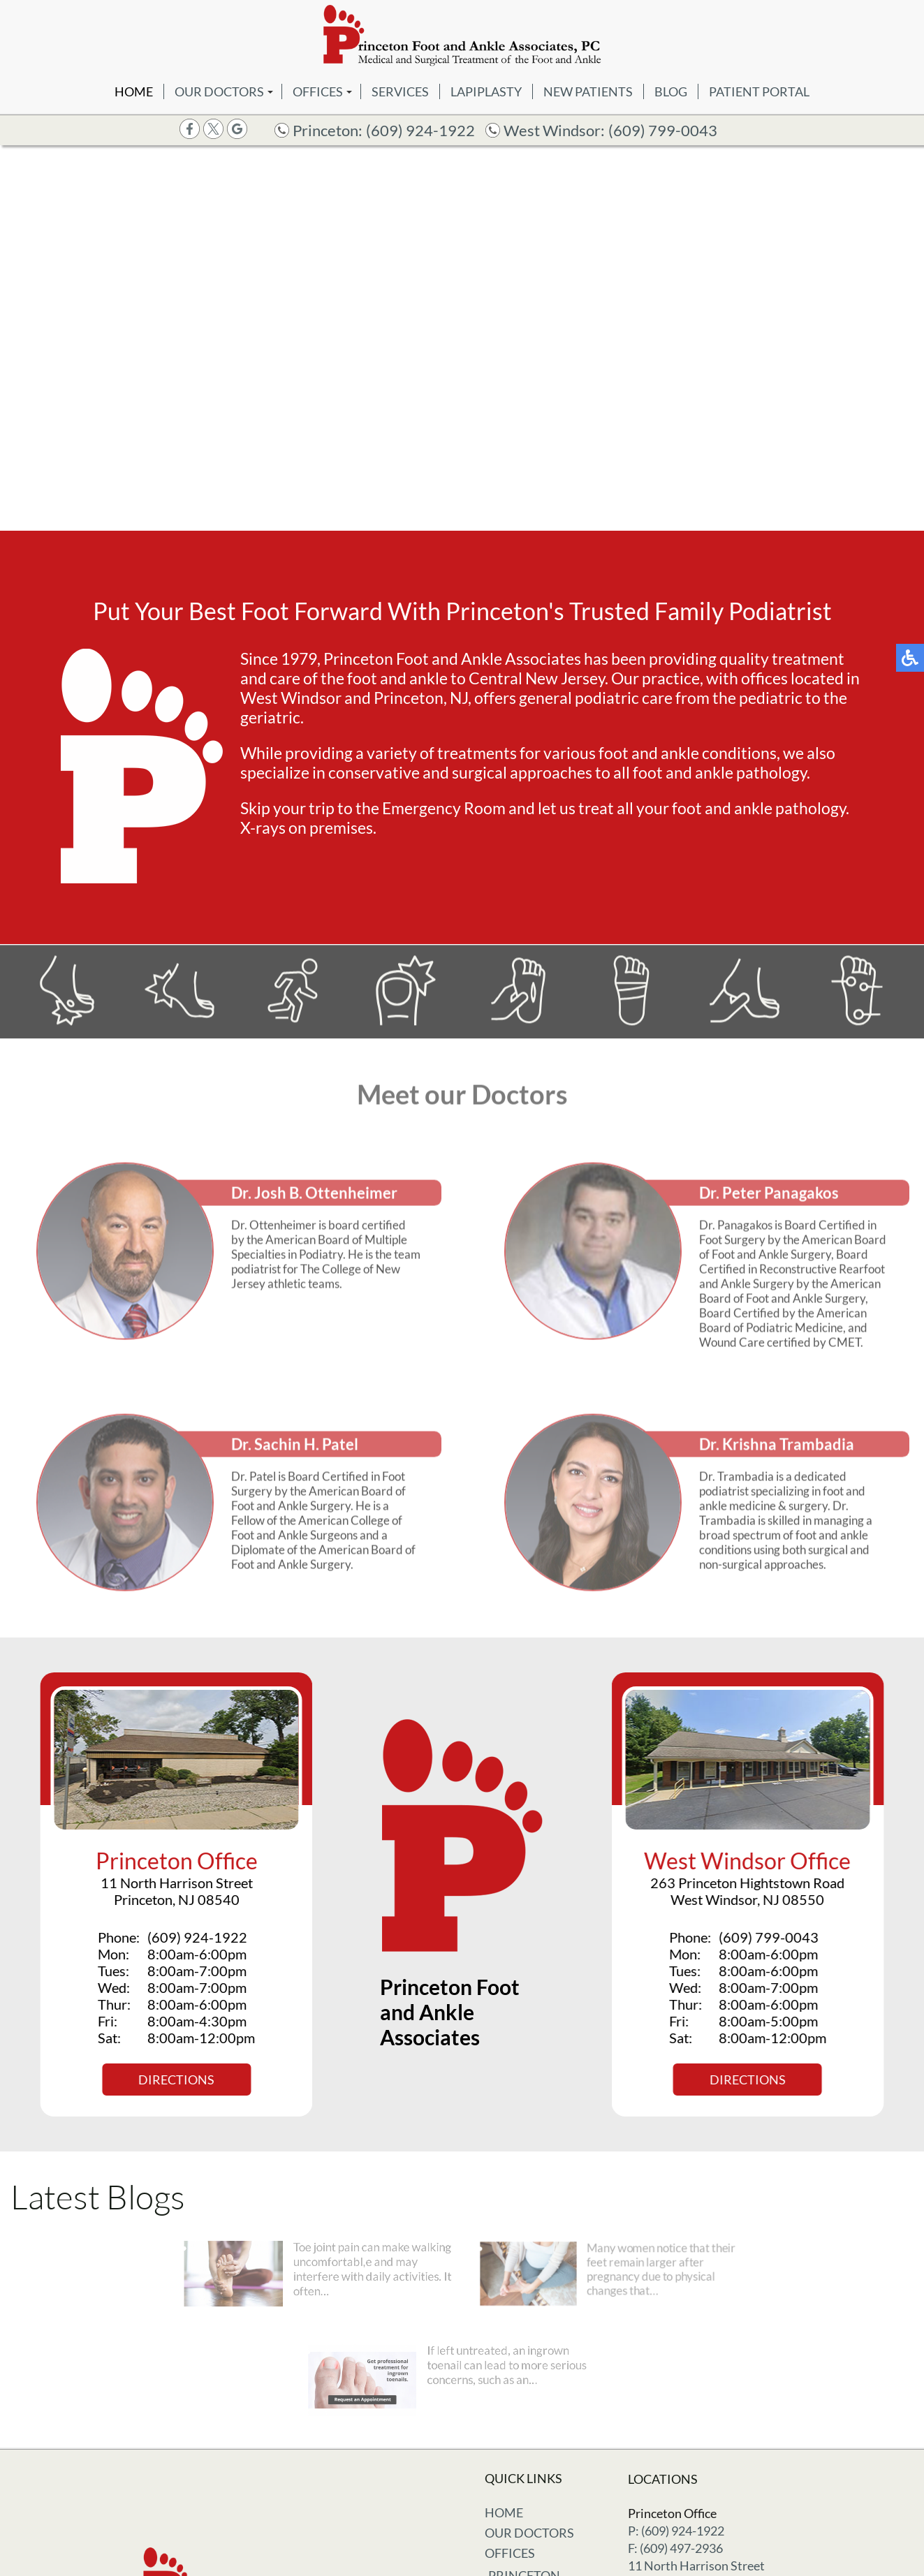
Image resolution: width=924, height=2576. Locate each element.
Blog (670, 91)
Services (400, 91)
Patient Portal (759, 91)
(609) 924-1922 (420, 130)
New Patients (588, 91)
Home (134, 91)
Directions (169, 2079)
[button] (439, 519)
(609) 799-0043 (662, 130)
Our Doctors (219, 91)
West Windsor (537, 2548)
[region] (462, 337)
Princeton (524, 2528)
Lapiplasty (486, 91)
